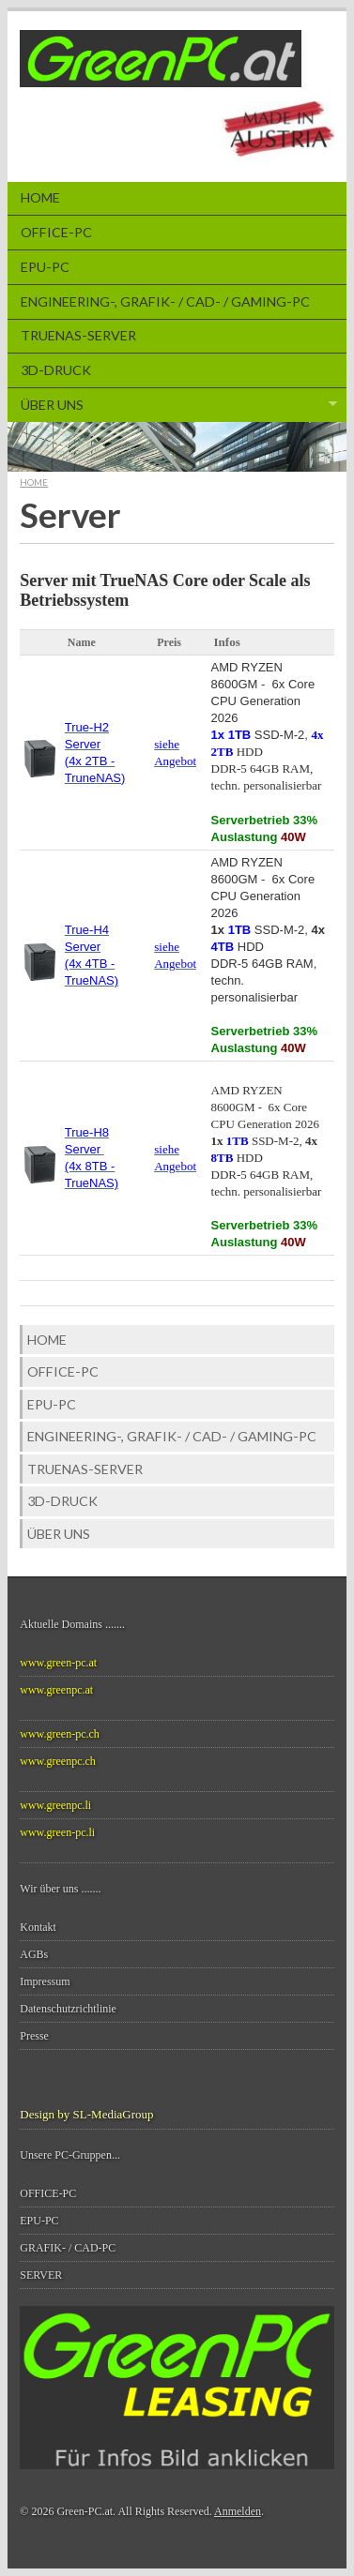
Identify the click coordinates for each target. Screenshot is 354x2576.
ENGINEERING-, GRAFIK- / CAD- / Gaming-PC (165, 301)
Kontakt (38, 1927)
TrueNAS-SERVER (78, 335)
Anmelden (237, 2511)
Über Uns (172, 405)
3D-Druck (56, 370)
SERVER (41, 2275)
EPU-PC (45, 267)
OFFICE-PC (48, 2193)
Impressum (44, 1981)
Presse (34, 2035)
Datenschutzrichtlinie (68, 2008)
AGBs (34, 1954)
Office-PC (56, 232)
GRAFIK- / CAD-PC (67, 2247)
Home (40, 197)
